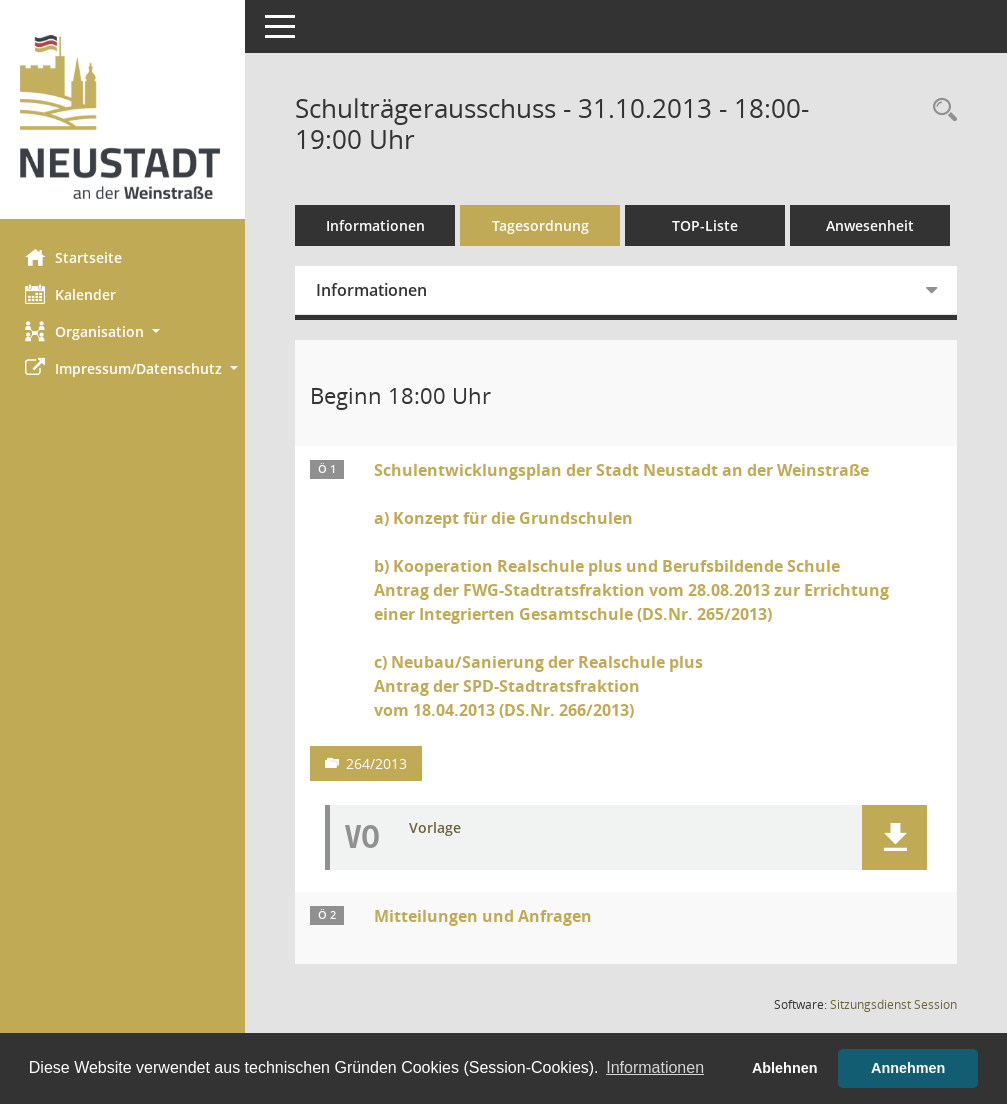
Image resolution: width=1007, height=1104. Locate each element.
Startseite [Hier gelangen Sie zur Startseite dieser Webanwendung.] (78, 257)
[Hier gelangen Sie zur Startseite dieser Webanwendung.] (125, 117)
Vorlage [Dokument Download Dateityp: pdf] (440, 873)
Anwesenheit (380, 270)
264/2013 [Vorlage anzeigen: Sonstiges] (381, 808)
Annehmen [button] (908, 1068)
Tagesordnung (545, 225)
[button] (125, 331)
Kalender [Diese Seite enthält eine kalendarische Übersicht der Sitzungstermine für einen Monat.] (75, 294)
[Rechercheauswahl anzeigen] (940, 110)
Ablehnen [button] (785, 1068)
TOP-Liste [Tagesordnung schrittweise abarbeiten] (710, 225)
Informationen (380, 225)
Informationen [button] (655, 1067)
